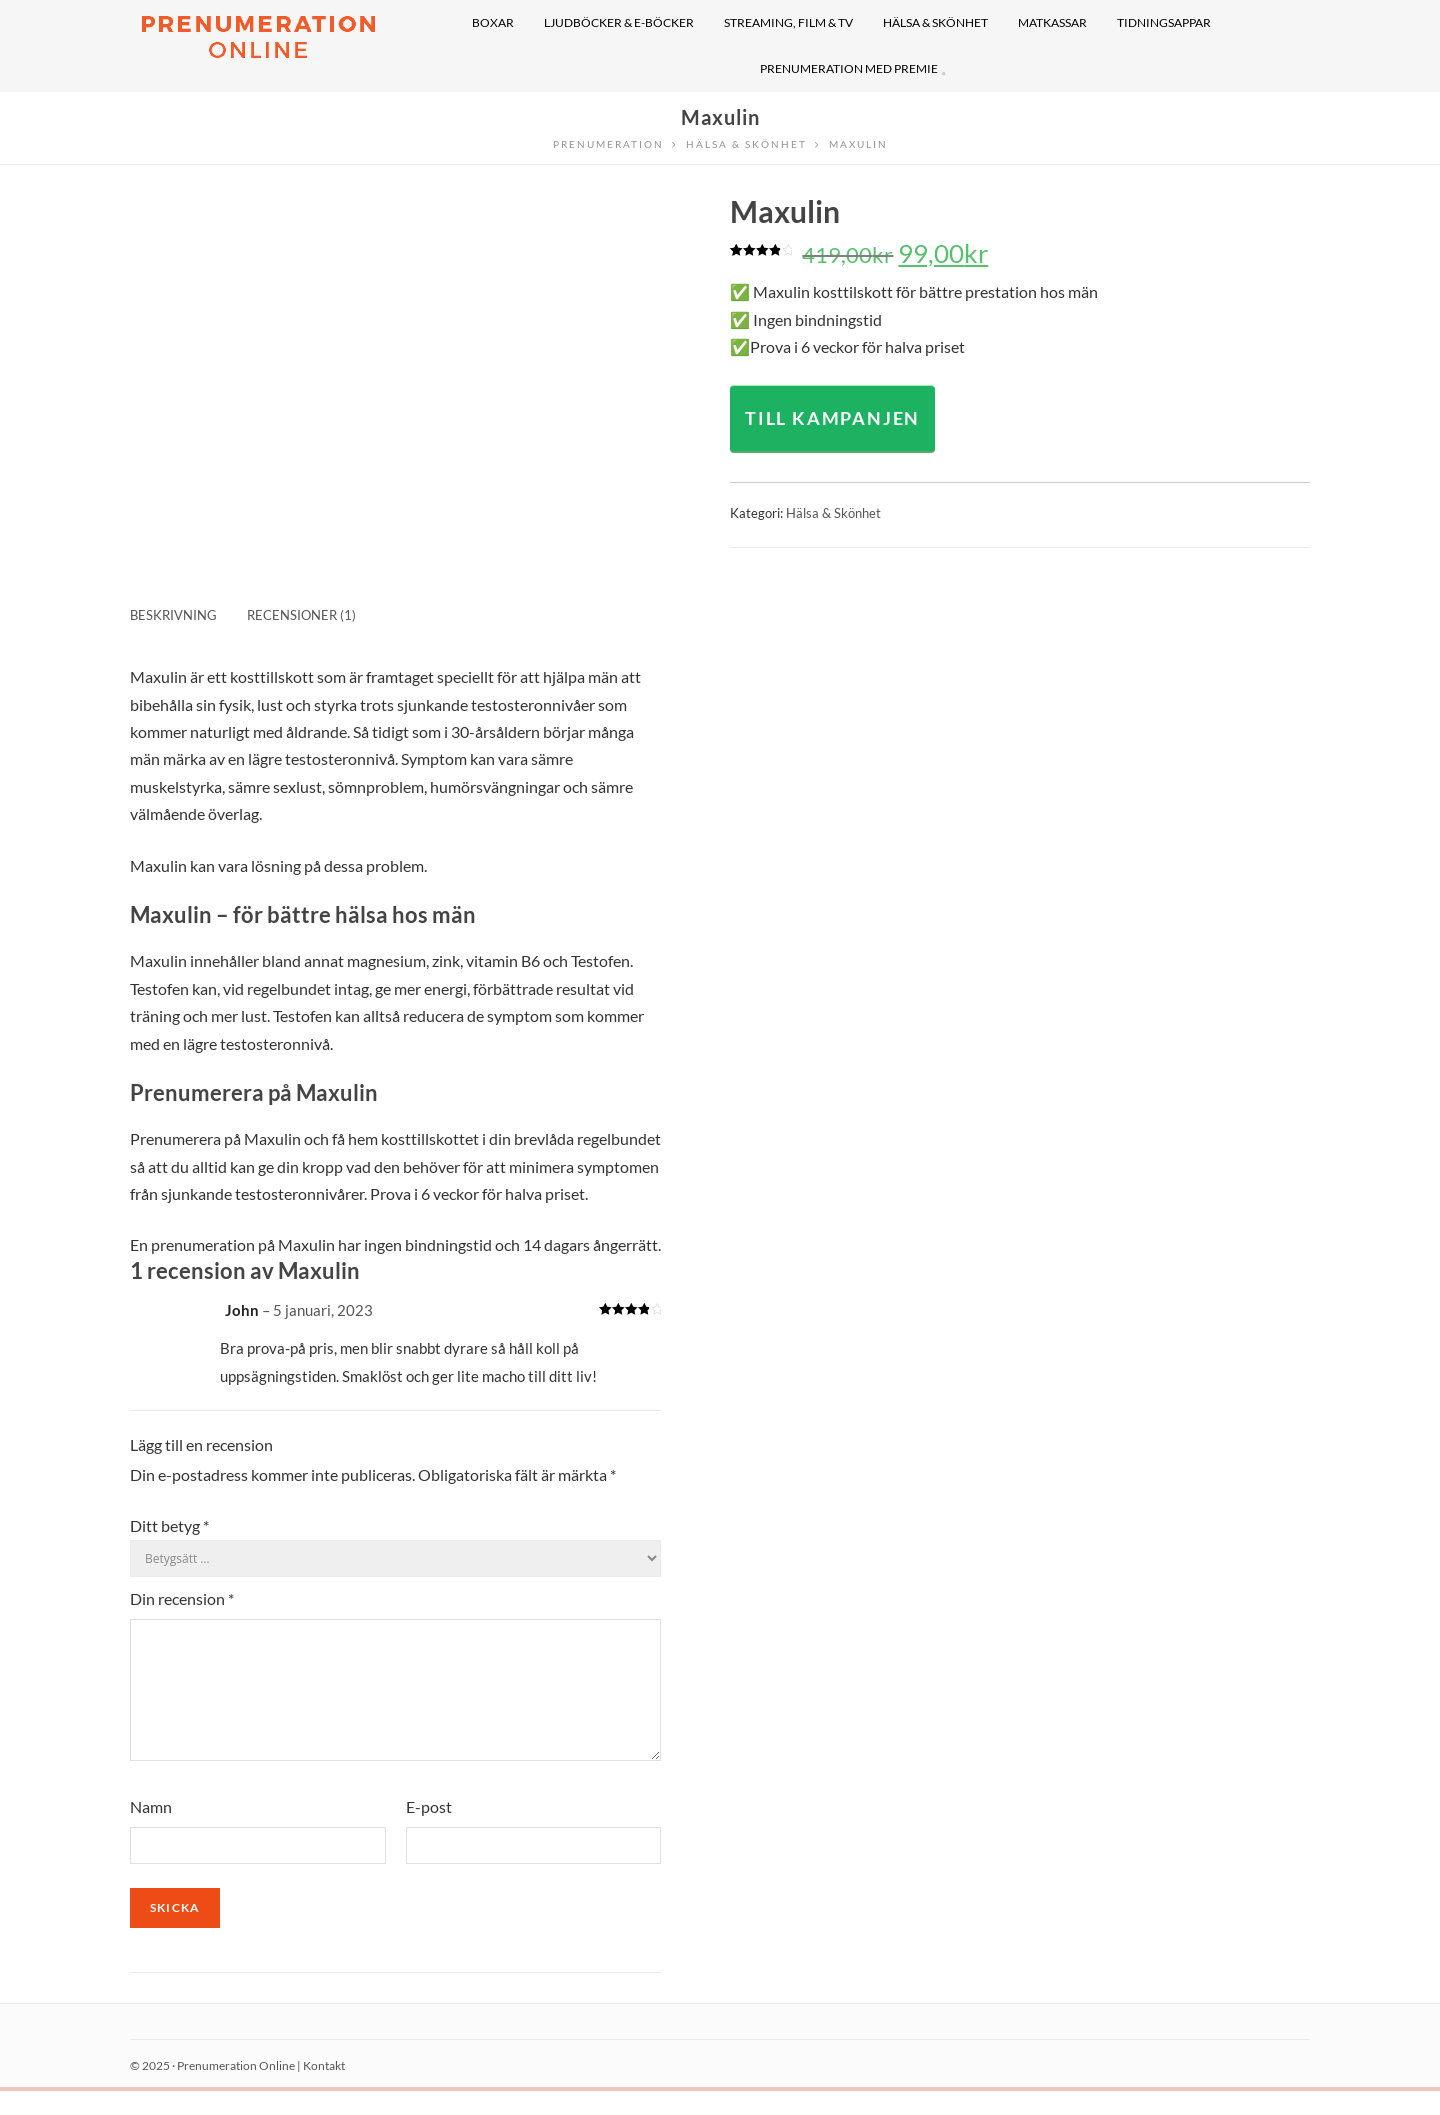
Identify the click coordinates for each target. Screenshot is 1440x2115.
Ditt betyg (169, 1525)
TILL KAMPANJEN (832, 418)
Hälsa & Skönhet (833, 513)
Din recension (182, 1598)
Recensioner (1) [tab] (301, 615)
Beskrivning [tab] (173, 615)
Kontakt (324, 2089)
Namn (151, 1830)
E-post (429, 1830)
